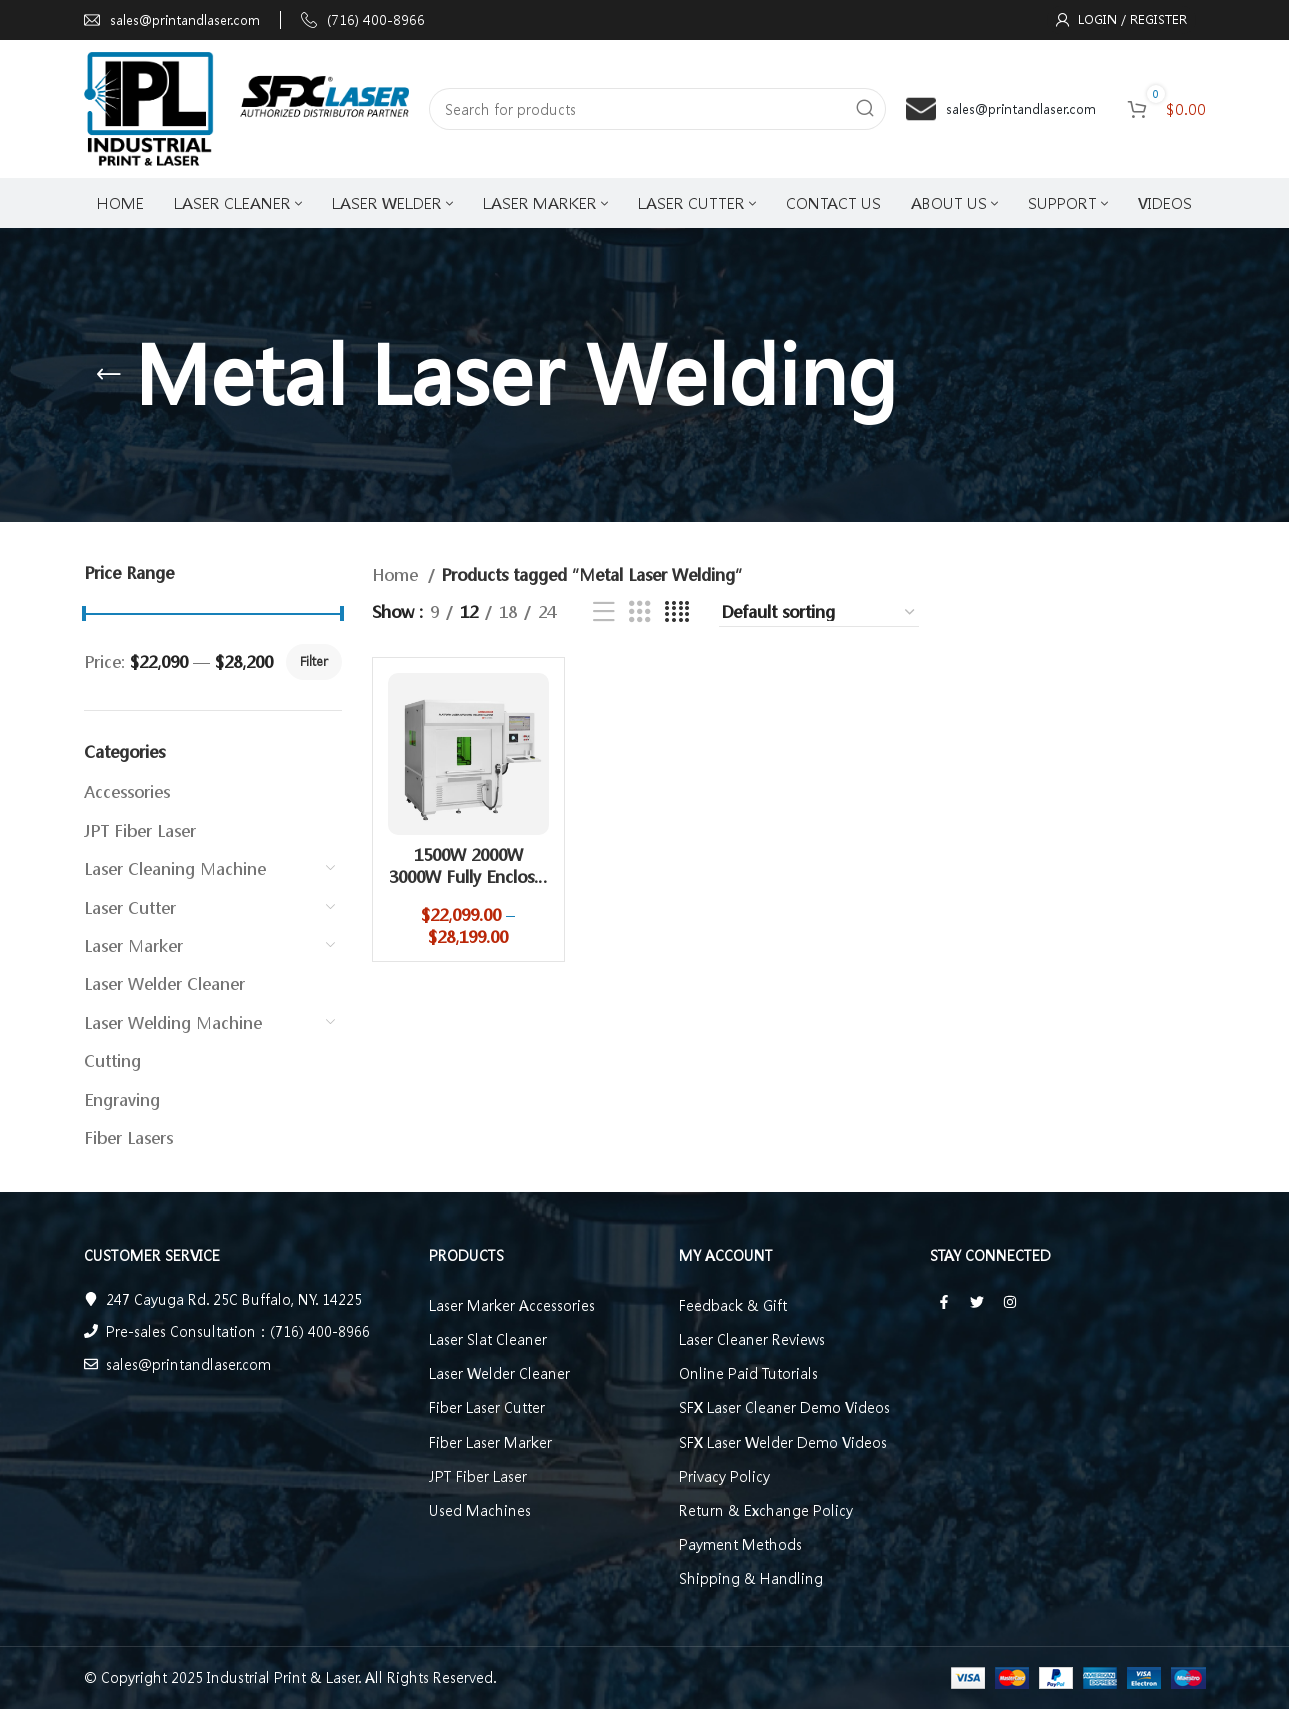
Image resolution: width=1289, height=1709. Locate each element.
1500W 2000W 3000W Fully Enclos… (468, 865)
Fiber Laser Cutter (487, 1407)
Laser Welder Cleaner (164, 983)
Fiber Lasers (128, 1137)
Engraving (122, 1099)
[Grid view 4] (677, 612)
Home (397, 574)
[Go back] (109, 375)
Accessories (127, 791)
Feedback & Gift (733, 1305)
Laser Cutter (130, 907)
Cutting (112, 1060)
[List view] (604, 612)
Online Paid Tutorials (748, 1373)
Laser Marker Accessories (512, 1305)
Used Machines (480, 1510)
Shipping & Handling (751, 1578)
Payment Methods (740, 1544)
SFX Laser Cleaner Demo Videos (784, 1407)
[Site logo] (246, 106)
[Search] (657, 109)
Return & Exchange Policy (766, 1510)
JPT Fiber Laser (140, 830)
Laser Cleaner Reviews (752, 1339)
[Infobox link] (172, 20)
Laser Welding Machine (173, 1022)
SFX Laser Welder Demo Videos (783, 1442)
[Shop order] (819, 612)
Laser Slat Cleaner (488, 1339)
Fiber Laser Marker (490, 1442)
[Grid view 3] (640, 612)
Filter (314, 661)
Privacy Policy (724, 1476)
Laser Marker (133, 945)
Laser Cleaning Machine (175, 868)
